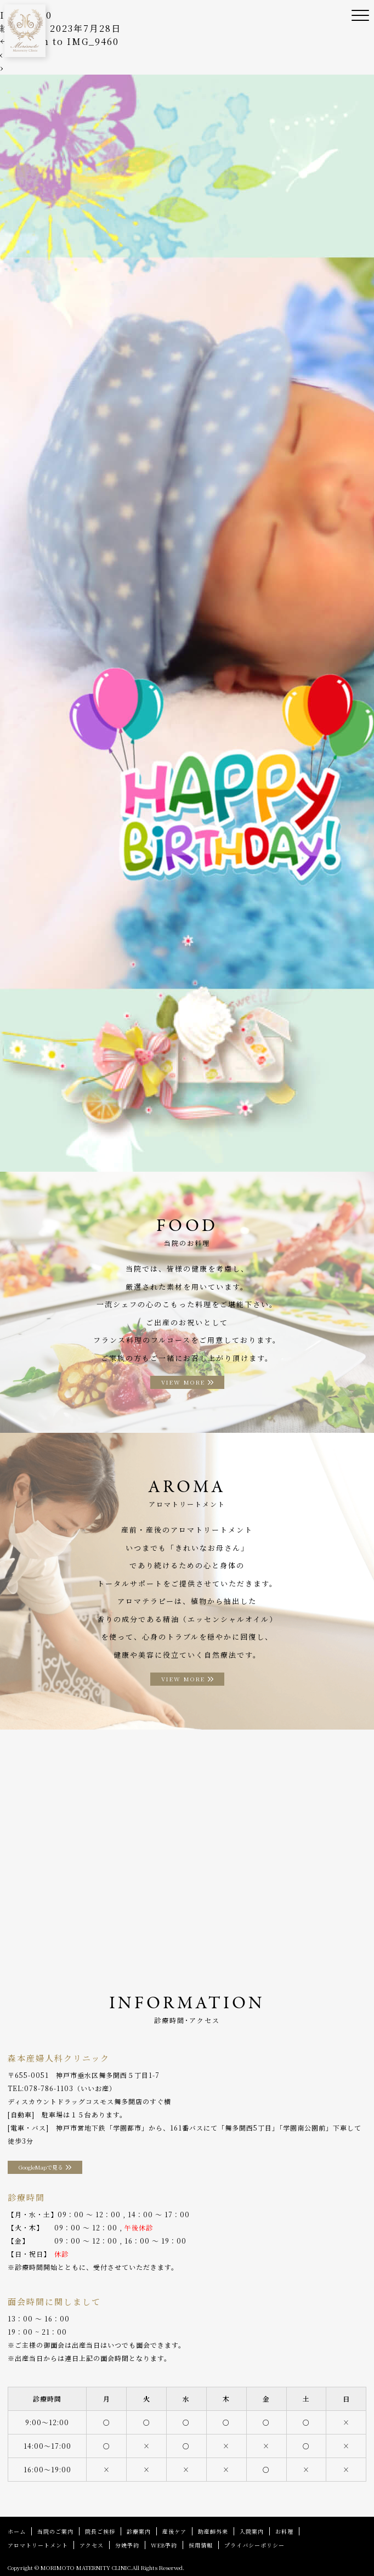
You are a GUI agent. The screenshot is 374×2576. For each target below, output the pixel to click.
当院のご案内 (55, 2531)
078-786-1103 (48, 2088)
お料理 (284, 2531)
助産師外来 (213, 2531)
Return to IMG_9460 (59, 41)
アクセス (92, 2545)
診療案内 (139, 2531)
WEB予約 (164, 2545)
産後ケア (174, 2531)
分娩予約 (127, 2545)
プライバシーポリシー (254, 2545)
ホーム (17, 2531)
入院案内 (252, 2531)
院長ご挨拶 (100, 2531)
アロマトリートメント (38, 2545)
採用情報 (201, 2545)
